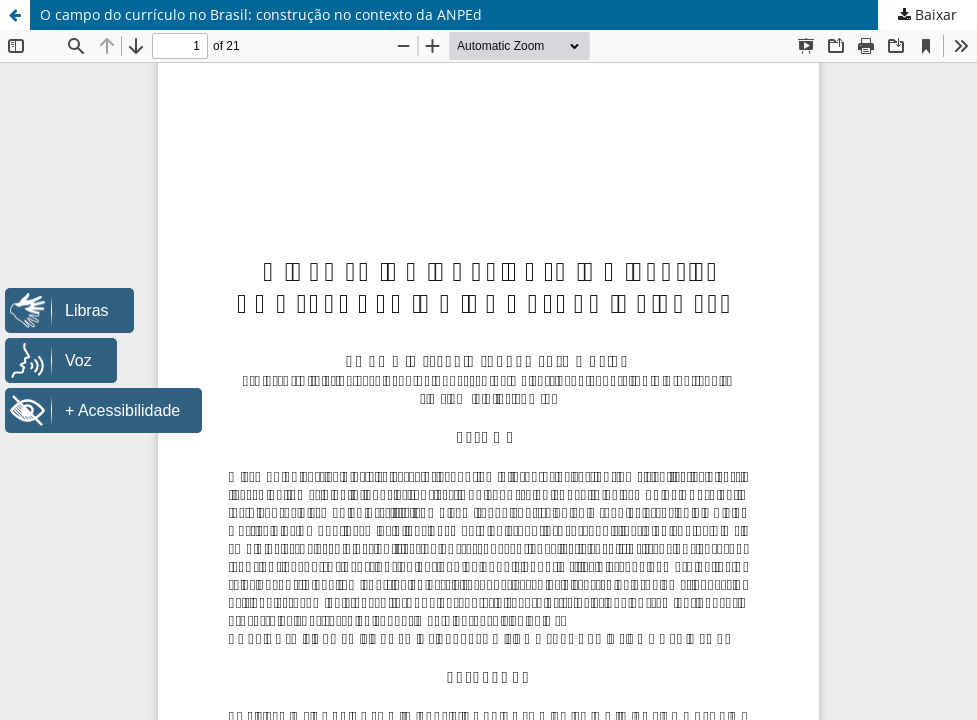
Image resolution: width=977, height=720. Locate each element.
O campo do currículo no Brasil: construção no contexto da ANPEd (261, 14)
